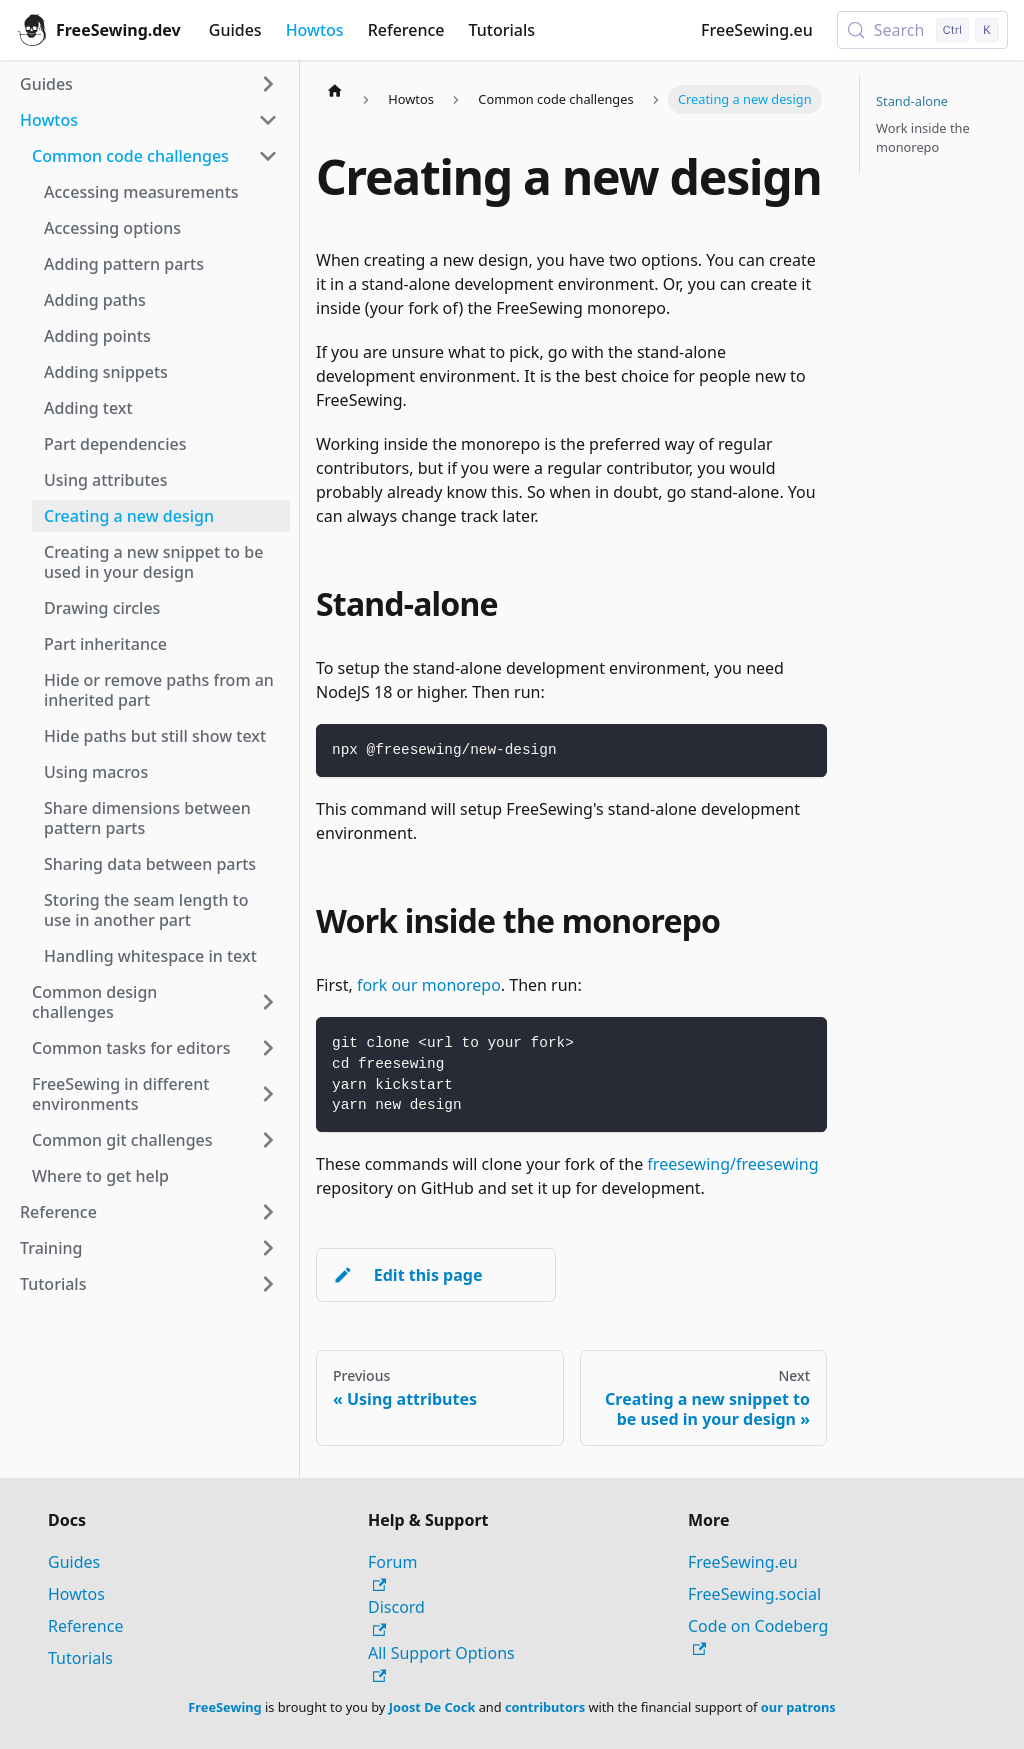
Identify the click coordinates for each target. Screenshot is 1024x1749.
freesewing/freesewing (732, 1164)
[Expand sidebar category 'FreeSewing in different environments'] (268, 1094)
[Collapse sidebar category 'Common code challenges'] (268, 156)
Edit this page (407, 1275)
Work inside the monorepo (923, 137)
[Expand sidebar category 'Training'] (268, 1248)
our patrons (798, 1707)
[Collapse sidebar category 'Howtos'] (268, 120)
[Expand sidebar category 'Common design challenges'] (268, 1002)
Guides (235, 30)
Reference (406, 30)
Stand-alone (912, 101)
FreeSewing (224, 1707)
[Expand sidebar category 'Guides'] (268, 84)
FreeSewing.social (754, 1594)
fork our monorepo (429, 985)
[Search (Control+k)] (922, 30)
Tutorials (502, 30)
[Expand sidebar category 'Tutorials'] (268, 1284)
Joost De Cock (432, 1707)
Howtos (315, 30)
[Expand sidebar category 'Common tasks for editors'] (268, 1048)
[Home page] (335, 90)
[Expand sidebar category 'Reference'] (268, 1212)
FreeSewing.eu (757, 30)
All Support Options (441, 1662)
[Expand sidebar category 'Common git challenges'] (268, 1140)
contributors (545, 1707)
